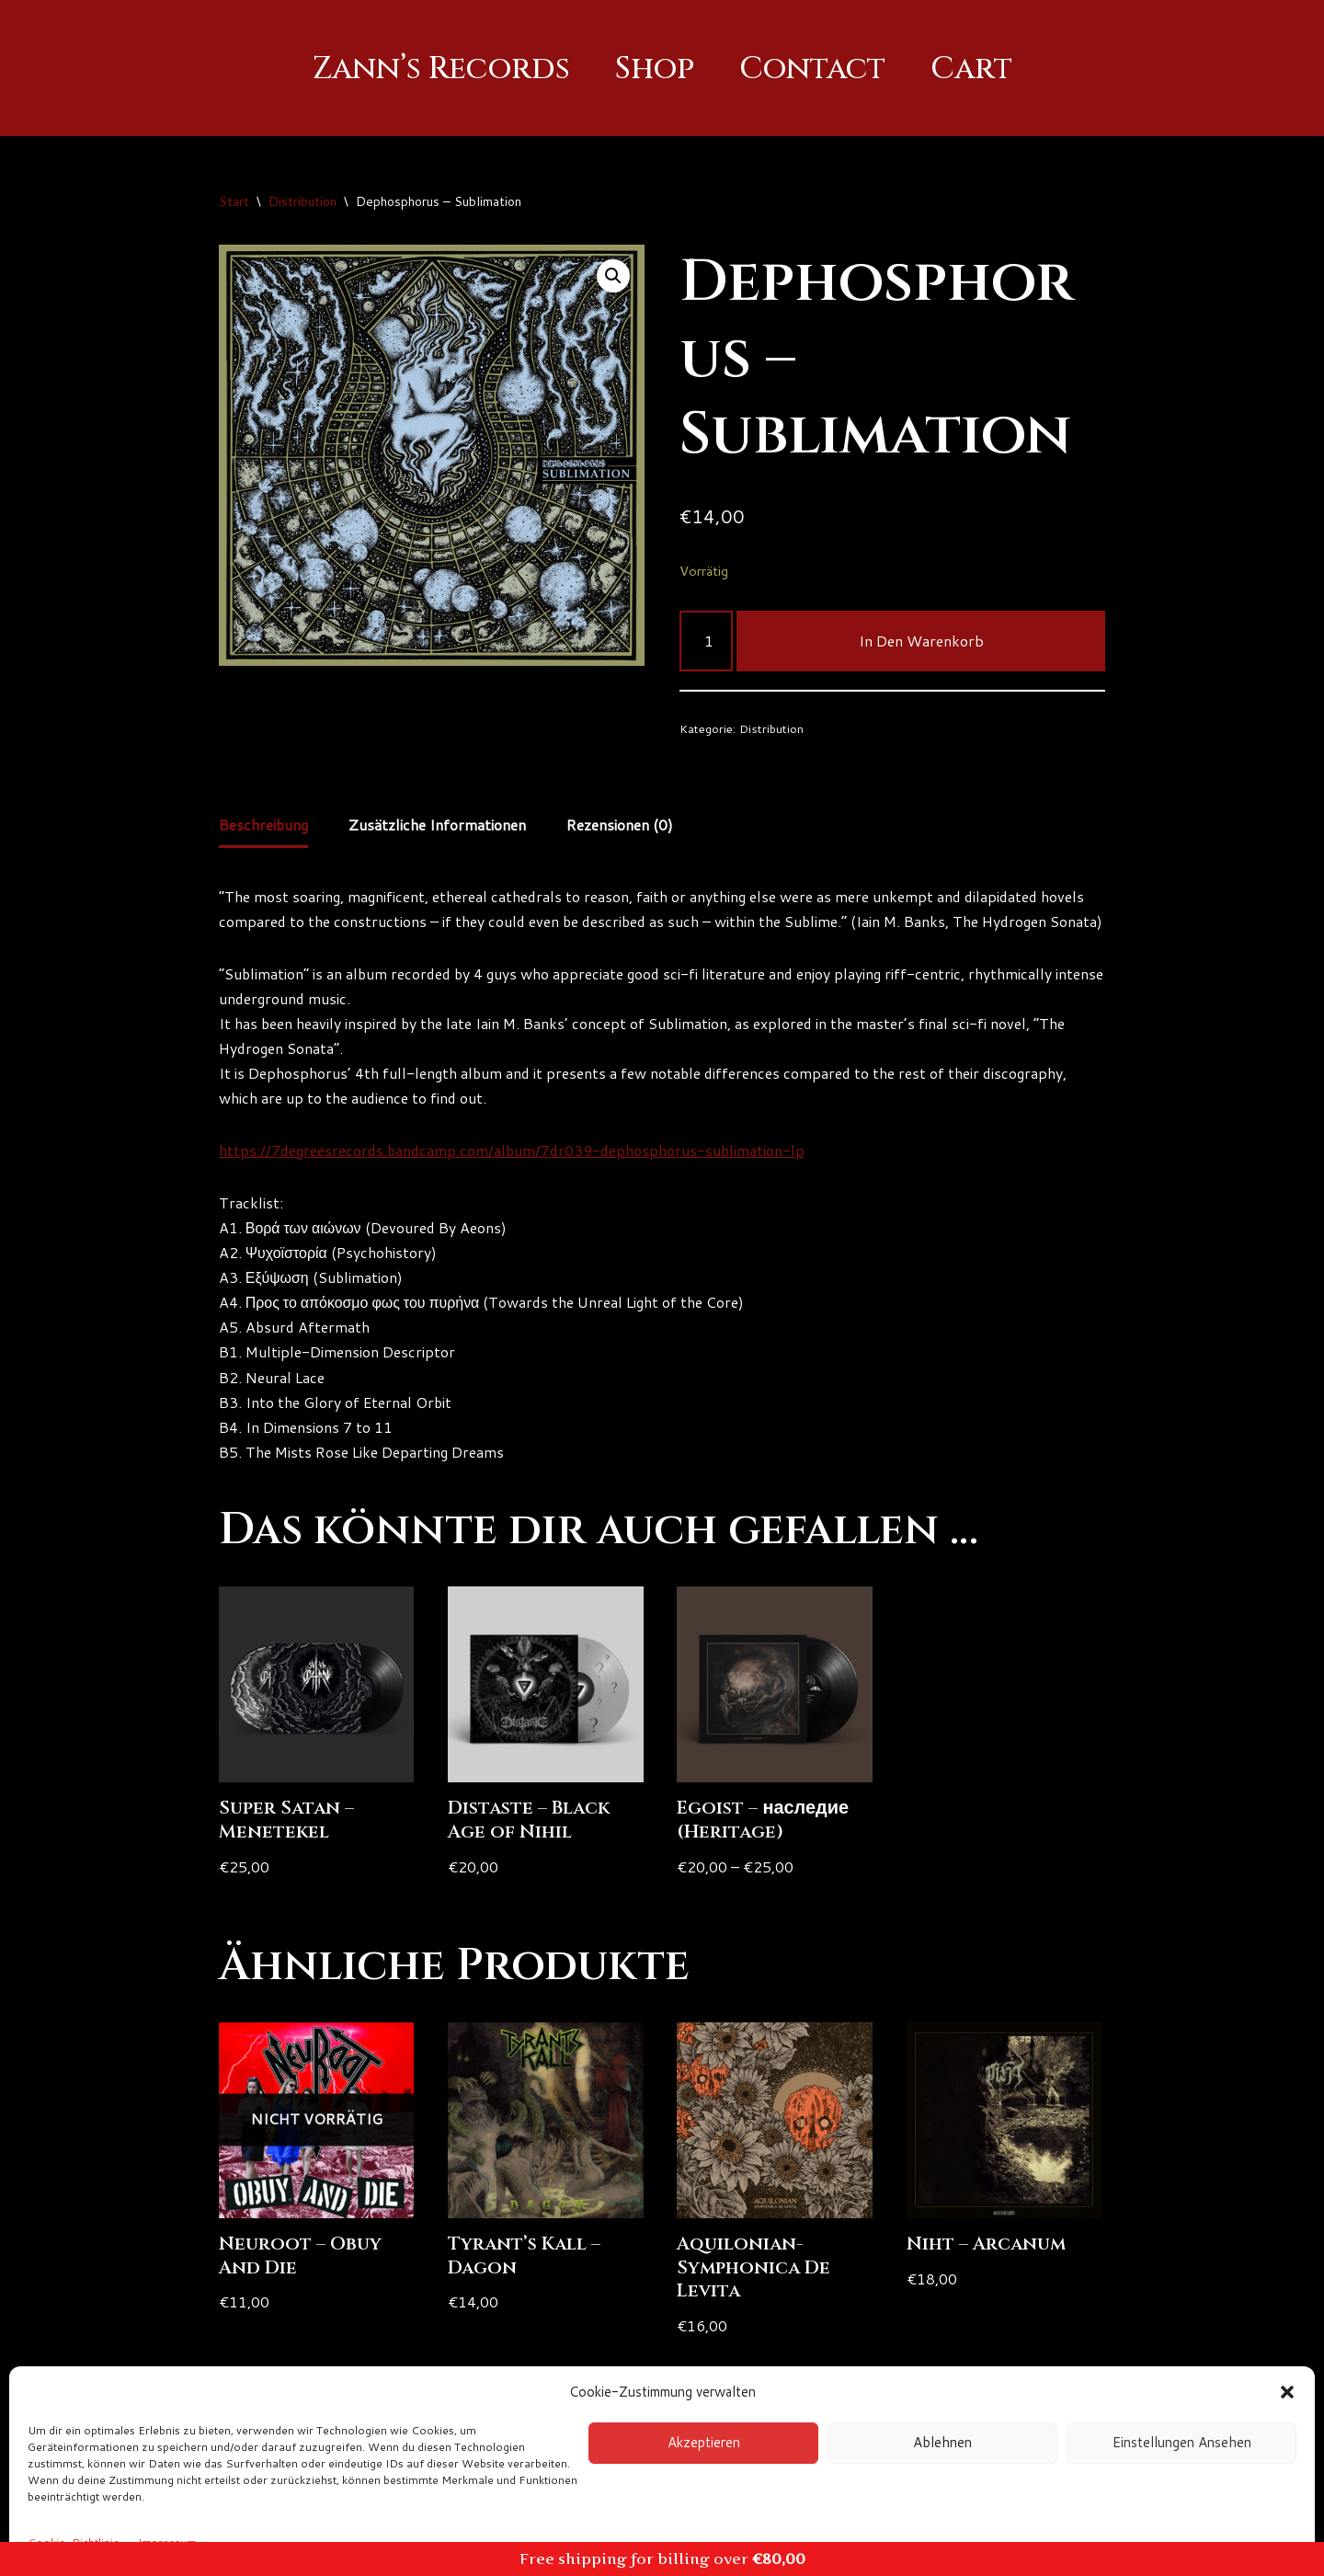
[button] (1287, 2392)
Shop (655, 68)
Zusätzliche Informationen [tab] (441, 826)
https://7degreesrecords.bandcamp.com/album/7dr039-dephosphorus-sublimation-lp (517, 1178)
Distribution (302, 201)
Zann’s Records (440, 68)
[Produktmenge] (706, 641)
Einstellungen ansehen (1182, 2442)
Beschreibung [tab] (265, 826)
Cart (974, 68)
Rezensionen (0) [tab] (625, 826)
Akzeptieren (704, 2442)
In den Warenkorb (921, 641)
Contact (814, 68)
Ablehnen (942, 2442)
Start (234, 201)
